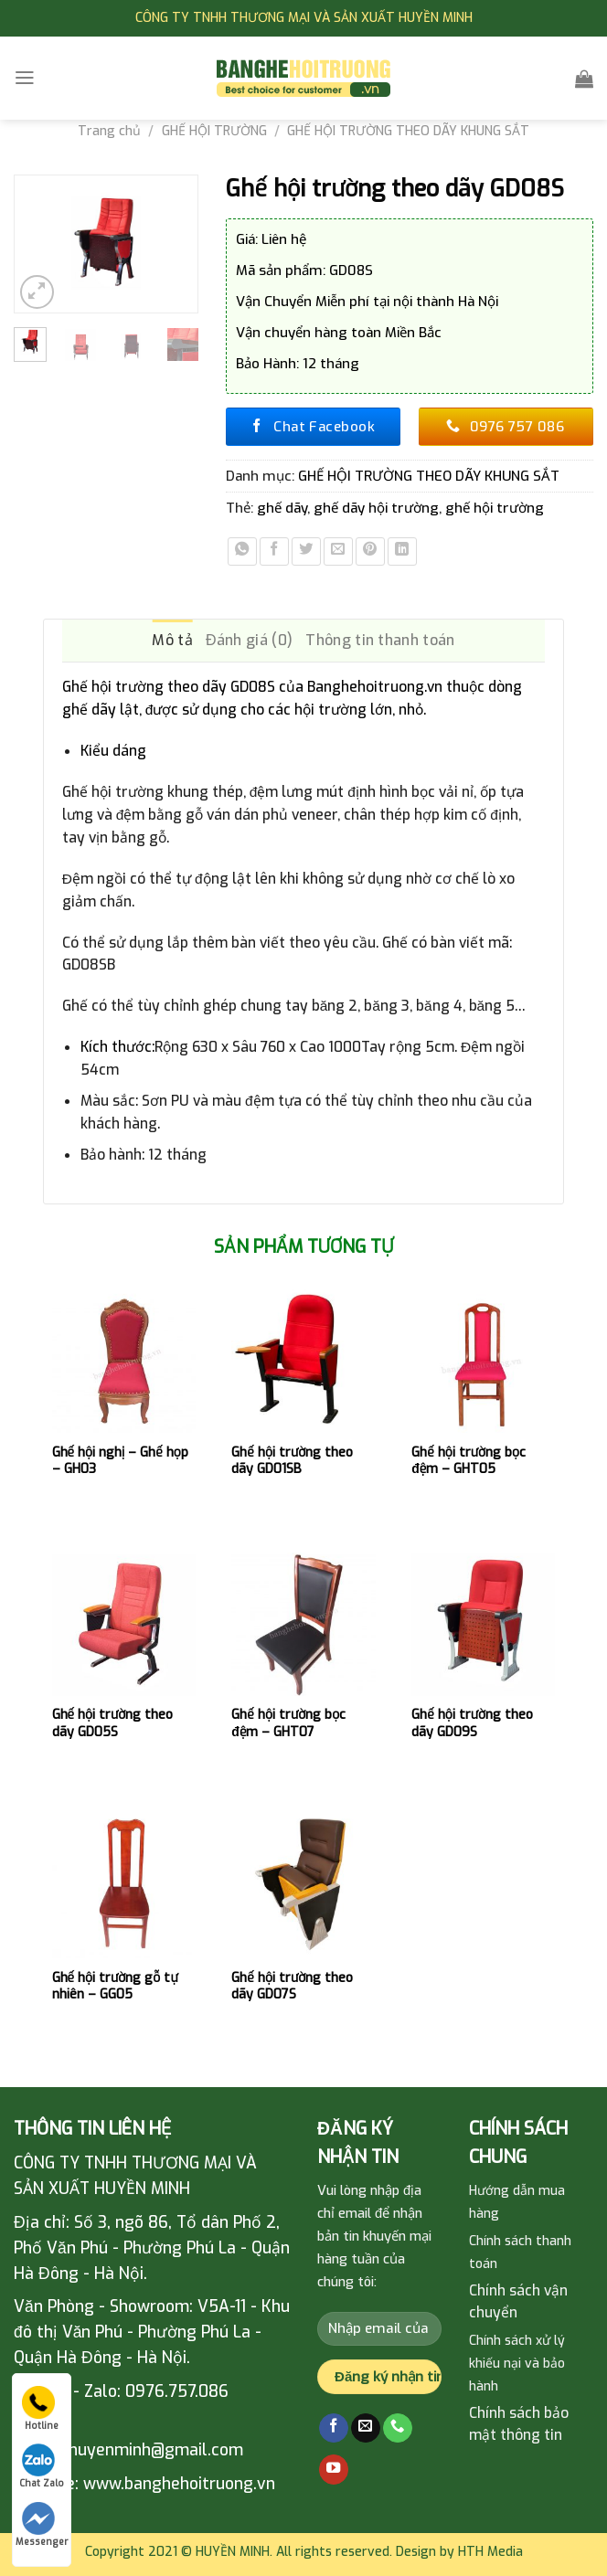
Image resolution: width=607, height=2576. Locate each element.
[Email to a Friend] (338, 552)
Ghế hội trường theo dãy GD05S (113, 1723)
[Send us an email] (365, 2428)
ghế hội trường (494, 508)
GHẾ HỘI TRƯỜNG (214, 131)
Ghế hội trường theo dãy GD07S (292, 1986)
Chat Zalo (41, 2466)
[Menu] (25, 78)
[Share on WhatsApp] (242, 552)
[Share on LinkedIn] (402, 552)
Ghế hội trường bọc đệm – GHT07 (288, 1723)
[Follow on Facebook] (333, 2428)
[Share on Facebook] (274, 552)
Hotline (40, 2409)
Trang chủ (109, 131)
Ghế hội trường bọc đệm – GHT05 (468, 1461)
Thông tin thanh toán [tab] (379, 640)
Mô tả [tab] (172, 640)
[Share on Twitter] (306, 552)
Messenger (42, 2525)
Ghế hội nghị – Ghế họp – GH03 (120, 1461)
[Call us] (397, 2428)
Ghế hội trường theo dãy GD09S (472, 1723)
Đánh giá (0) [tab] (249, 640)
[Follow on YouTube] (333, 2469)
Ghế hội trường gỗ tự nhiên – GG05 (115, 1986)
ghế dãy (282, 508)
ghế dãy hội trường (376, 508)
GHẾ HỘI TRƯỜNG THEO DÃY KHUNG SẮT (408, 131)
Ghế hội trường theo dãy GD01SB (292, 1461)
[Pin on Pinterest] (370, 552)
